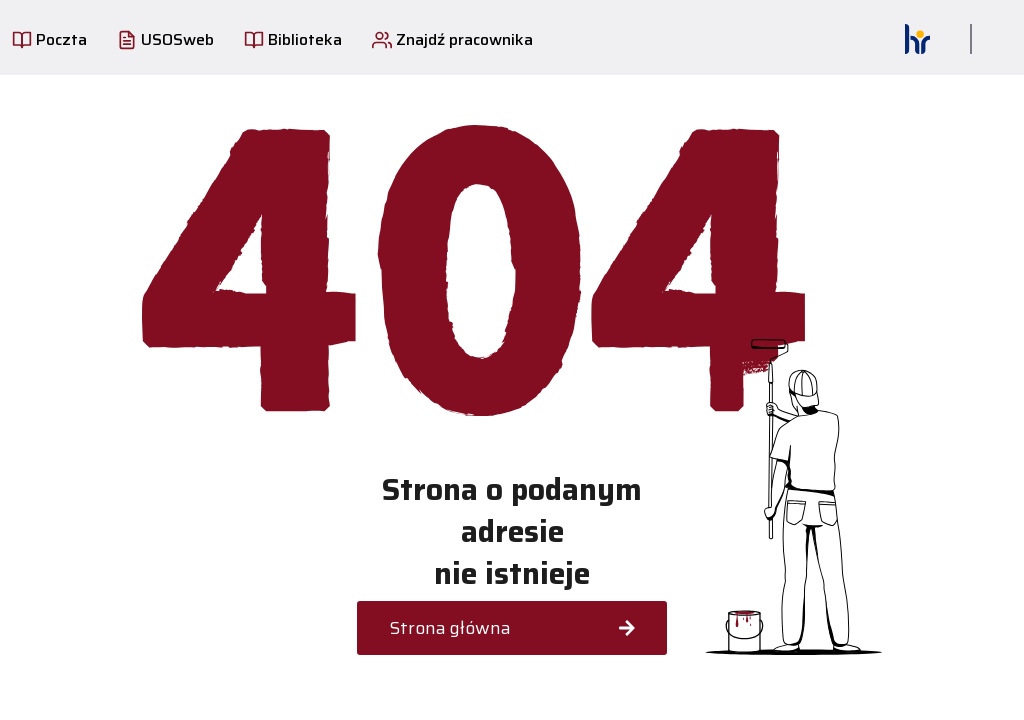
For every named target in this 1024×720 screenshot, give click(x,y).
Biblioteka (293, 39)
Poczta (49, 39)
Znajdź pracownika (452, 39)
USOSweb (165, 39)
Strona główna (512, 628)
